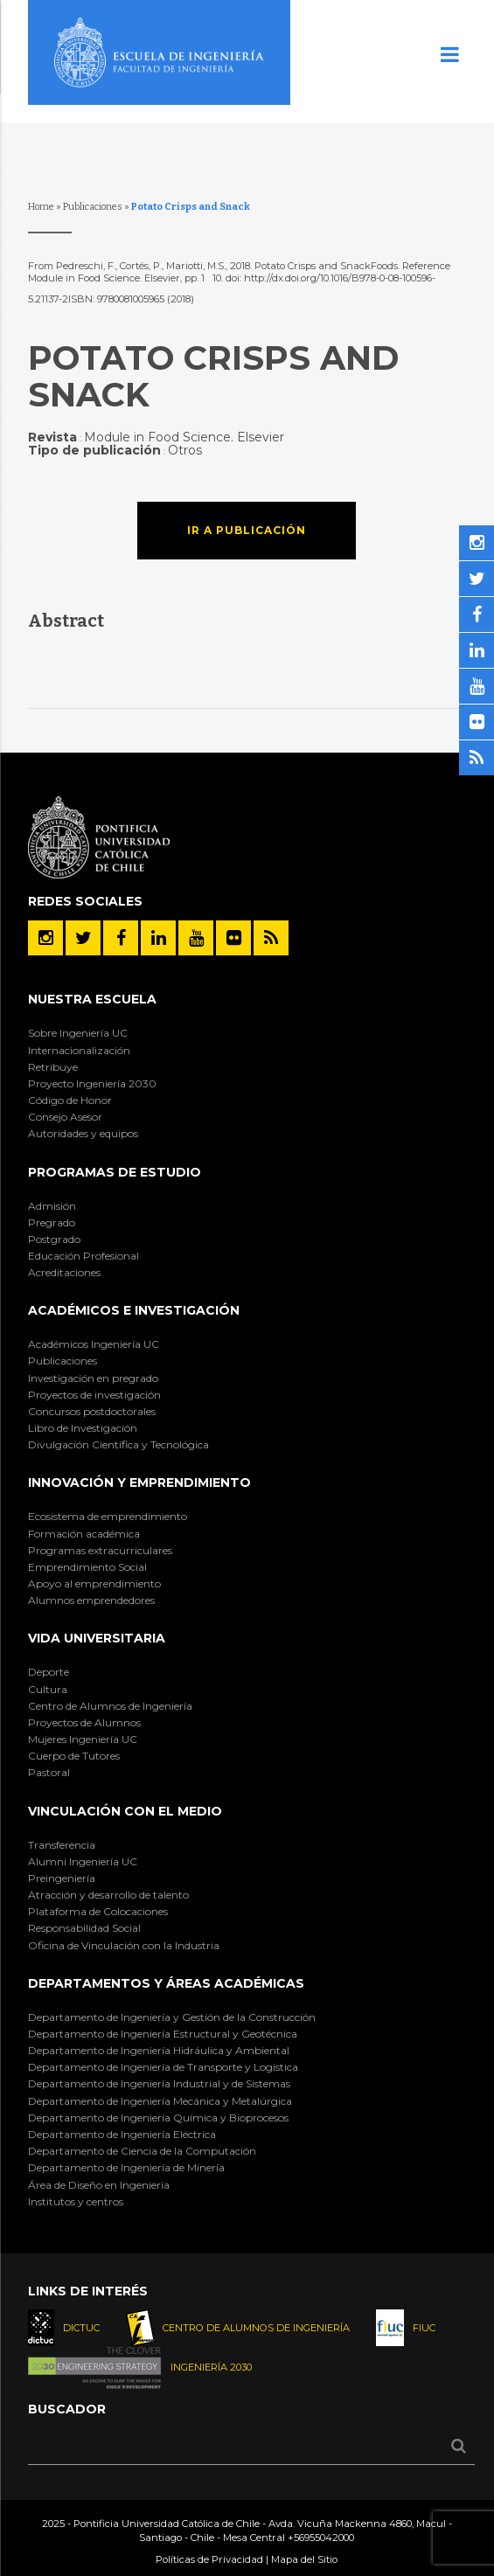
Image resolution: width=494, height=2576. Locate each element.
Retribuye (53, 1066)
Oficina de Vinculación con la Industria (123, 1945)
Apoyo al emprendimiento (94, 1583)
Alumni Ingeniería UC (82, 1861)
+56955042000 (321, 2537)
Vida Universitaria (96, 1638)
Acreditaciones (64, 1272)
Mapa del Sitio (304, 2559)
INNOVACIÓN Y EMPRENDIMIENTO (139, 1482)
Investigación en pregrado (93, 1378)
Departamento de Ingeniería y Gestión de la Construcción (172, 2017)
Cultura (47, 1689)
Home (41, 206)
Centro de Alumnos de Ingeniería (110, 1705)
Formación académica (84, 1533)
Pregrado (51, 1222)
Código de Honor (70, 1100)
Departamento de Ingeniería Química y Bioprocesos (158, 2117)
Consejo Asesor (65, 1116)
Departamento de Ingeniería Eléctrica (122, 2134)
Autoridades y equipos (83, 1133)
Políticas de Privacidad (209, 2559)
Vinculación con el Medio (125, 1811)
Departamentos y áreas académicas (166, 1983)
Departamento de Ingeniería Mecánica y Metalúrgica (160, 2100)
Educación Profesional (83, 1255)
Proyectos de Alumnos (84, 1722)
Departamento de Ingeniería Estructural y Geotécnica (162, 2033)
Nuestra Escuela (92, 999)
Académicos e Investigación (134, 1310)
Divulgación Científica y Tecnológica (118, 1444)
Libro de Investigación (82, 1427)
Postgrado (54, 1239)
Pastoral (49, 1772)
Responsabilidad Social (84, 1927)
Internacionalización (79, 1050)
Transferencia (61, 1844)
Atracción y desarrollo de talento (108, 1894)
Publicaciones (92, 206)
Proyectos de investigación (94, 1394)
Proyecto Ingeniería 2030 (92, 1083)
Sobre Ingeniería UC (78, 1032)
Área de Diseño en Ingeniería (99, 2184)
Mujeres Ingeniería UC (82, 1739)
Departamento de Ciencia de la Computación (142, 2150)
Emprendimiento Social (87, 1566)
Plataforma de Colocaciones (98, 1911)
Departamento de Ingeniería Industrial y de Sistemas (159, 2083)
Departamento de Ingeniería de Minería (126, 2167)
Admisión (52, 1205)
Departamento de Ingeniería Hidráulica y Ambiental (158, 2050)
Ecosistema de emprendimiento (107, 1516)
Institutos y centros (75, 2201)
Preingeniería (61, 1878)
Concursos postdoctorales (92, 1411)
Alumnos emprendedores (91, 1600)
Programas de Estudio (114, 1172)
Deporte (48, 1671)
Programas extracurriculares (100, 1550)
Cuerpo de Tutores (74, 1755)
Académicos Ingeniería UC (93, 1343)
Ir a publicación (246, 530)
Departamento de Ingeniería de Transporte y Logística (163, 2066)
